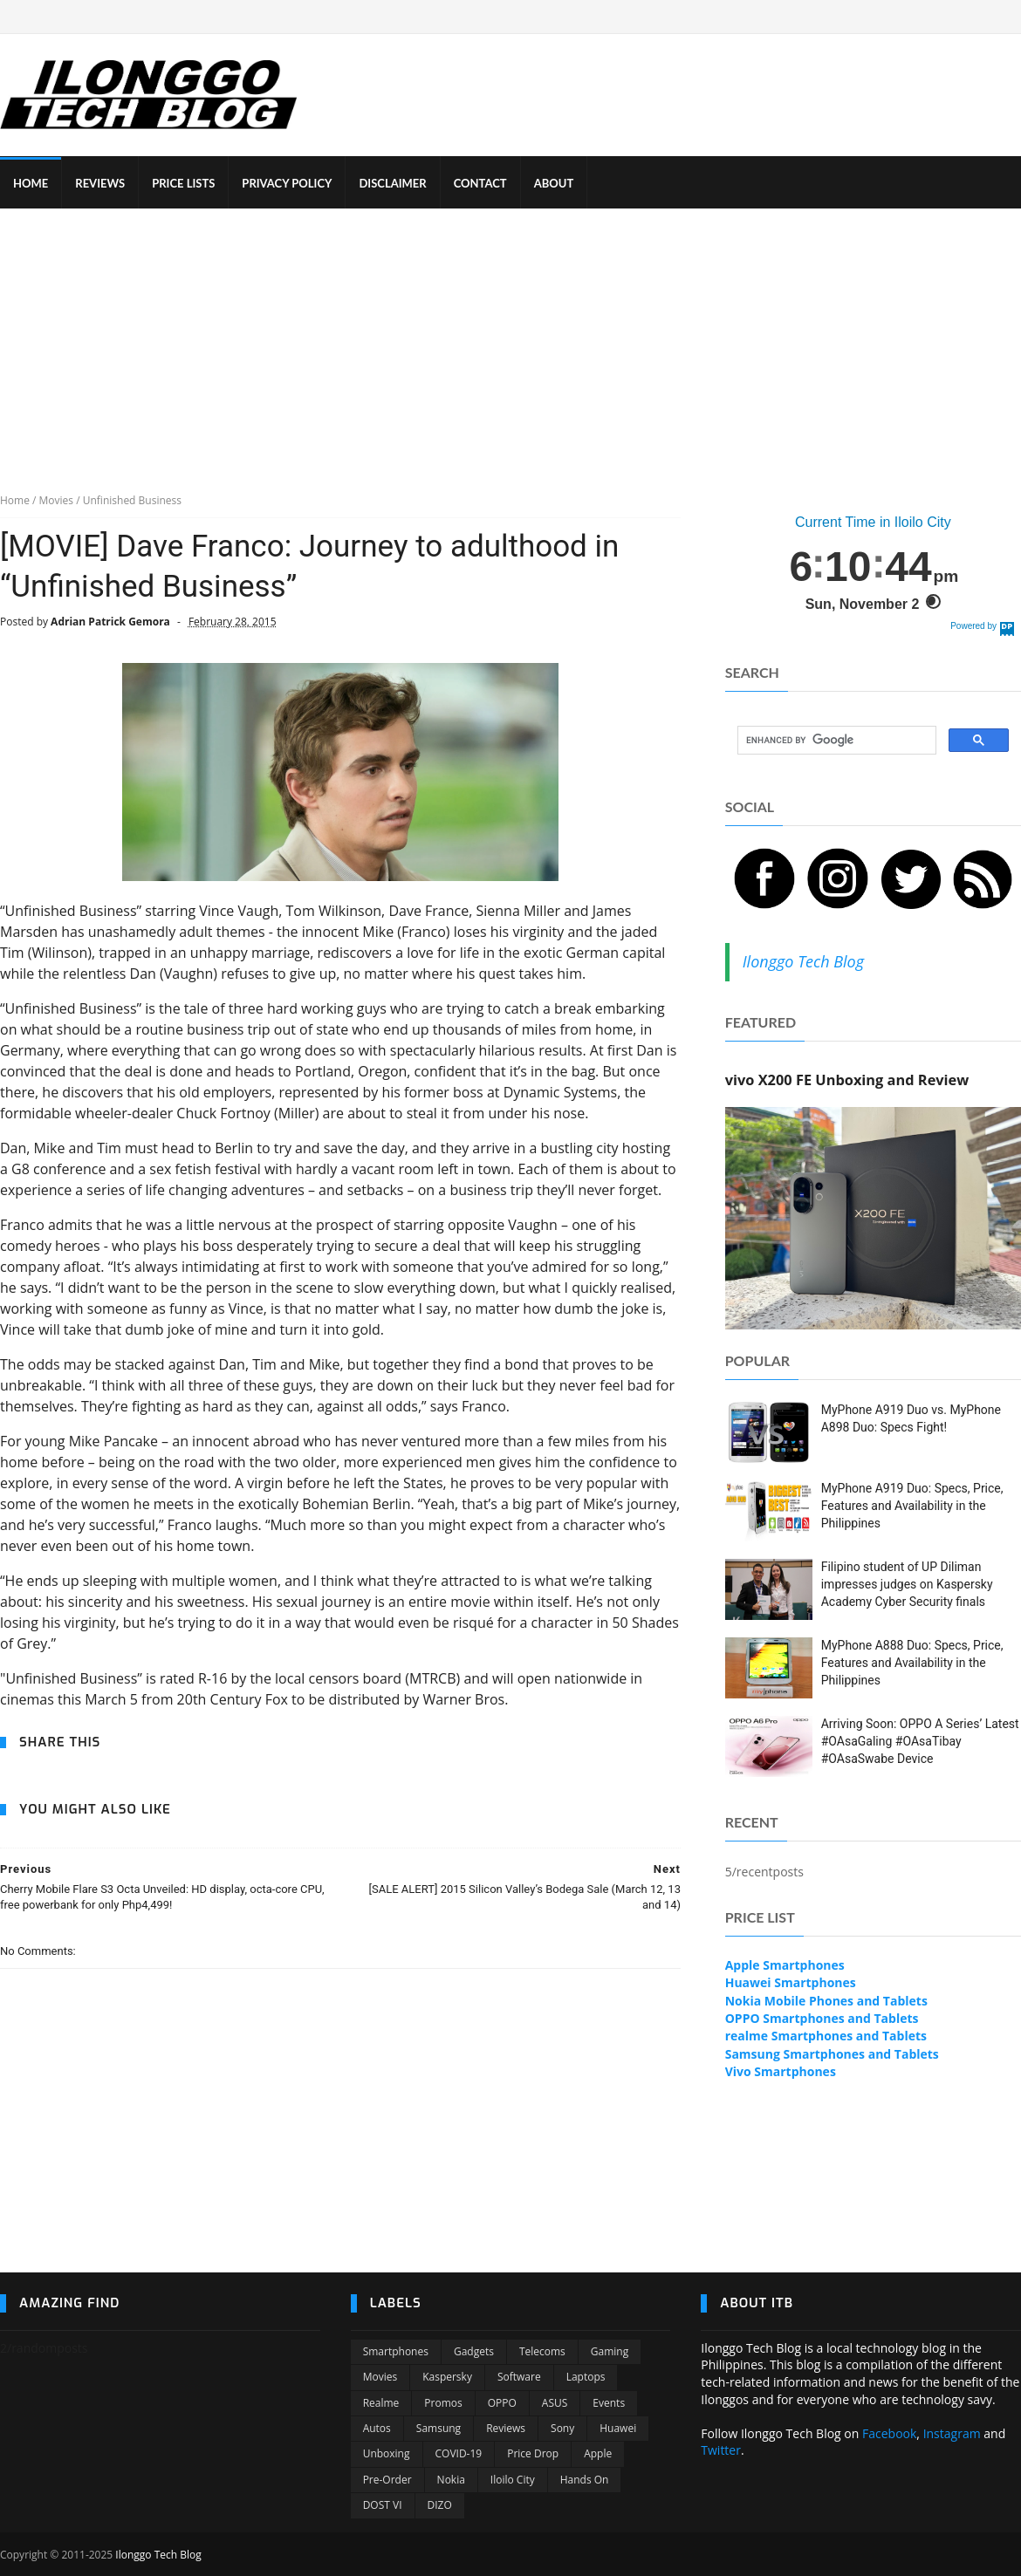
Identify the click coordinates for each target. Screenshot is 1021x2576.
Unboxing (386, 2453)
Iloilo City (512, 2479)
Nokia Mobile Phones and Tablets (826, 2000)
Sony (562, 2428)
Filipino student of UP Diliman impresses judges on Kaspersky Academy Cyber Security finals (907, 1584)
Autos (377, 2428)
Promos (443, 2402)
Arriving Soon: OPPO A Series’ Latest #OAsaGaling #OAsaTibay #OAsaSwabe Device (920, 1741)
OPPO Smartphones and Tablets (822, 2018)
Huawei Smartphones (790, 1982)
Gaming (609, 2351)
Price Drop (532, 2453)
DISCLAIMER (392, 183)
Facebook (889, 2433)
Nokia (451, 2479)
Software (519, 2376)
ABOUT (554, 183)
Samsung (438, 2428)
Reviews (505, 2428)
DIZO (440, 2504)
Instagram (952, 2433)
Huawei (618, 2428)
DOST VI (382, 2504)
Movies (380, 2376)
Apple (598, 2453)
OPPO (502, 2402)
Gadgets (474, 2351)
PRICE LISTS (183, 183)
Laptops (586, 2376)
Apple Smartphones (785, 1965)
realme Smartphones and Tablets (826, 2035)
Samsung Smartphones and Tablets (832, 2054)
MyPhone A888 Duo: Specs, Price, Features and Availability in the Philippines (912, 1662)
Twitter (721, 2450)
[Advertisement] (511, 339)
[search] (835, 740)
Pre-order (387, 2479)
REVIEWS (100, 183)
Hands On (584, 2479)
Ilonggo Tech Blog (803, 961)
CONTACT (480, 183)
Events (609, 2402)
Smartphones (395, 2351)
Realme (381, 2402)
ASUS (555, 2402)
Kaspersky (447, 2376)
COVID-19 (459, 2453)
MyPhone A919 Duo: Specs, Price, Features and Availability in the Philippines (912, 1505)
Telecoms (542, 2351)
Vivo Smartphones (780, 2071)
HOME (30, 183)
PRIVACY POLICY (287, 183)
